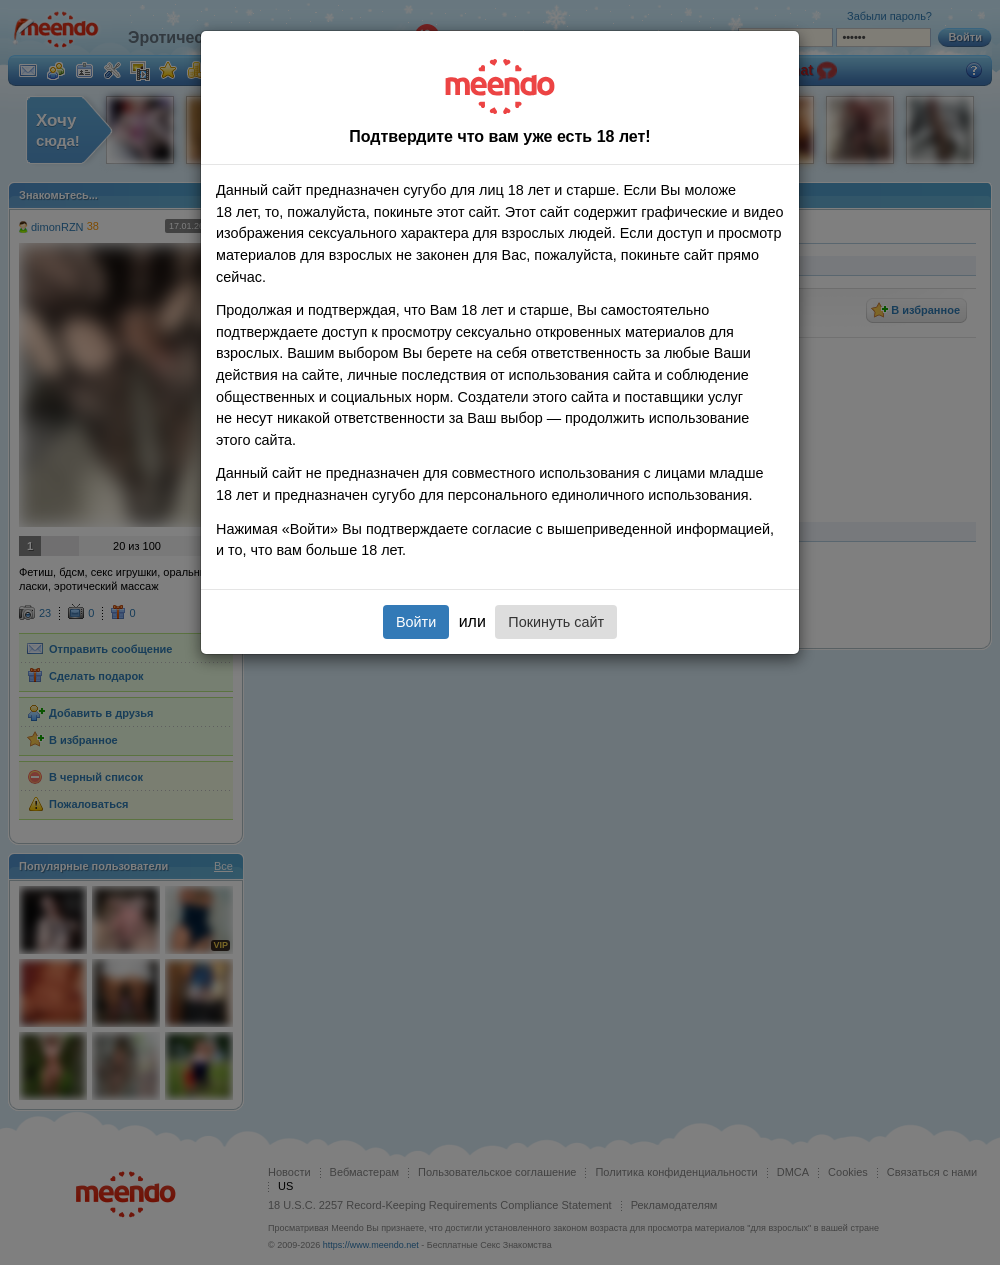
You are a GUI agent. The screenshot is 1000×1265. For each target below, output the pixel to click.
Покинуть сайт (556, 622)
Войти (416, 622)
